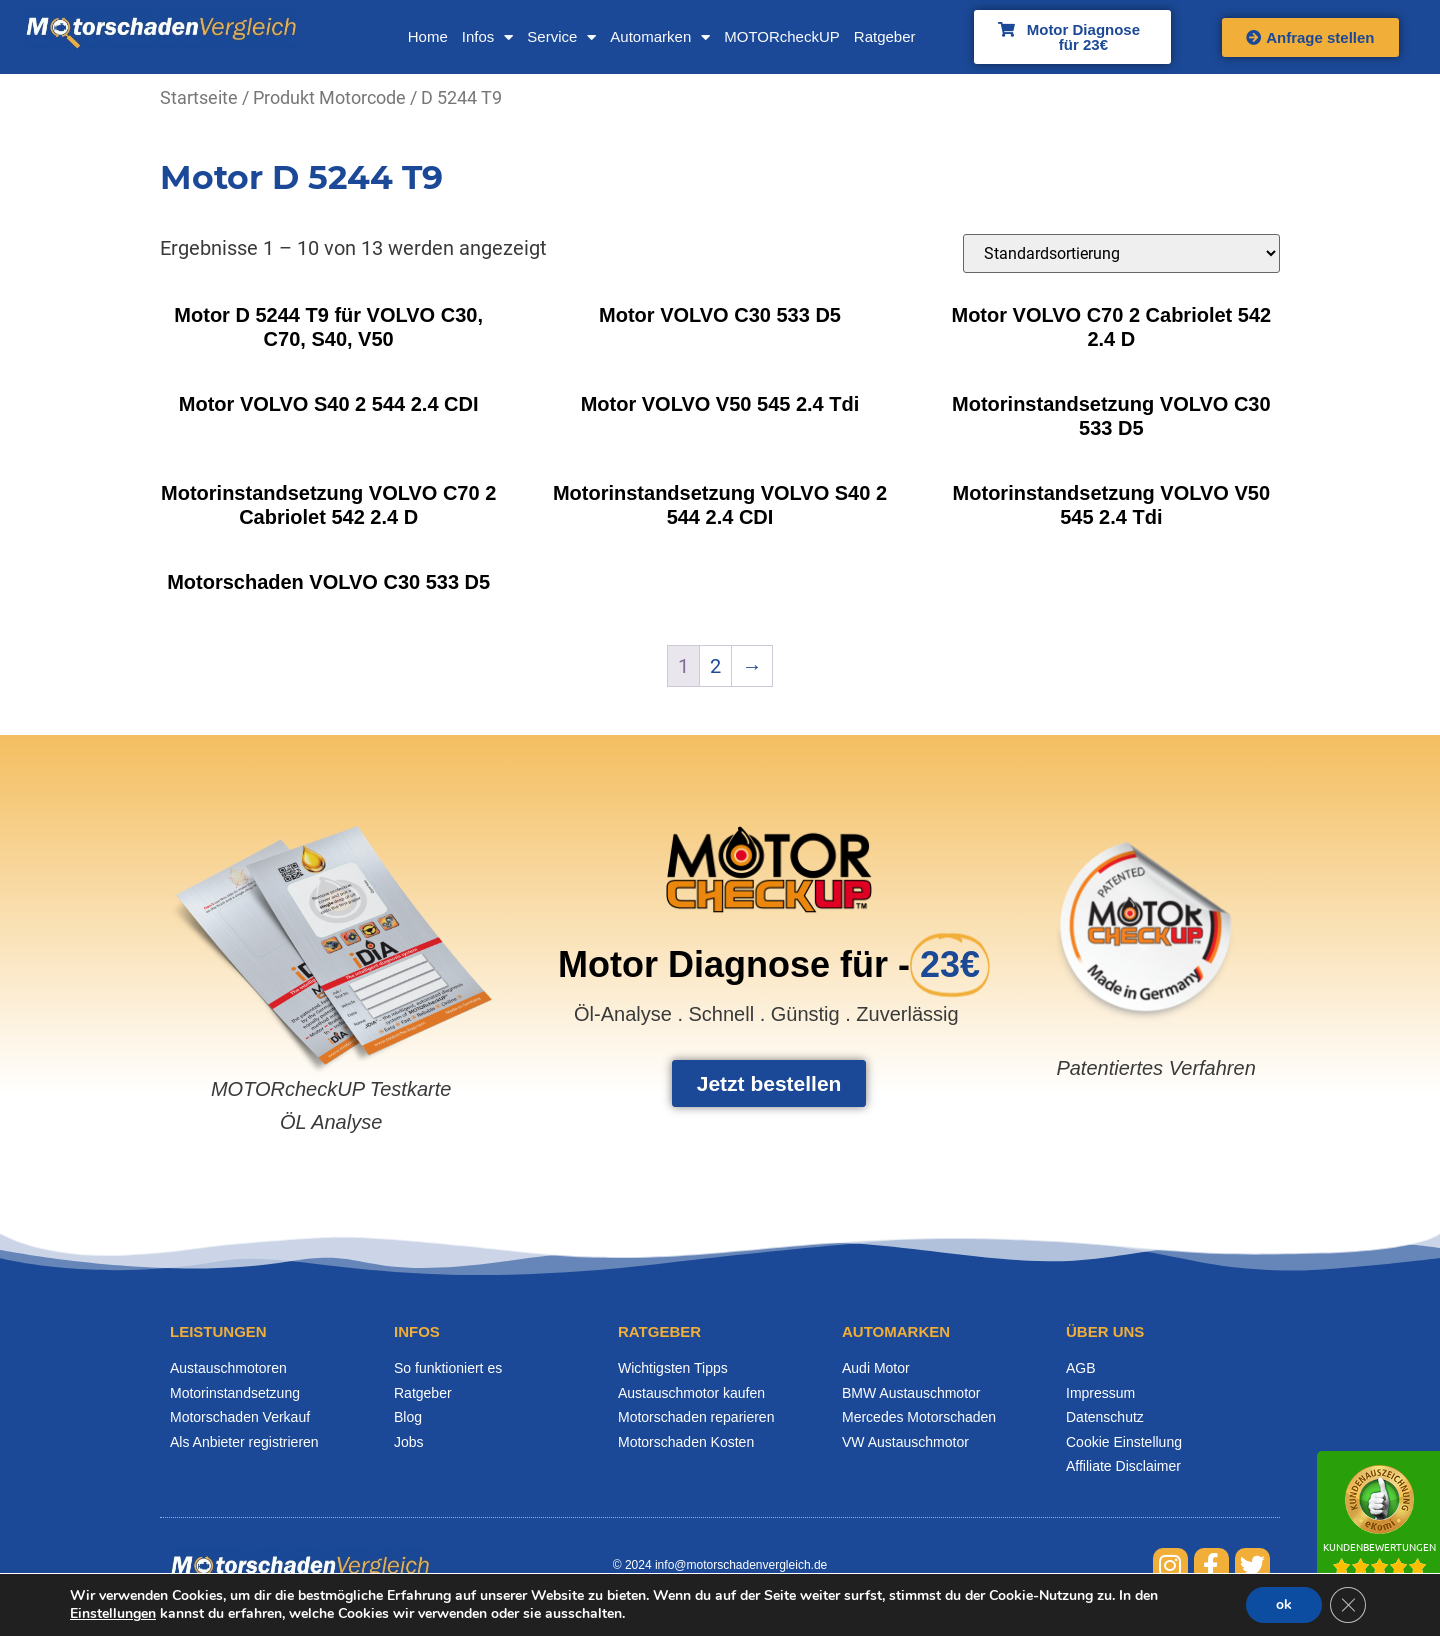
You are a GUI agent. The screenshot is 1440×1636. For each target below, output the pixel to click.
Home (428, 36)
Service (561, 37)
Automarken (660, 37)
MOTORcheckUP (782, 36)
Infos (488, 37)
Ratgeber (885, 36)
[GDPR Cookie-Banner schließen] (1348, 1605)
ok (1284, 1604)
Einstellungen (113, 1614)
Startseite (199, 97)
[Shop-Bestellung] (1121, 253)
